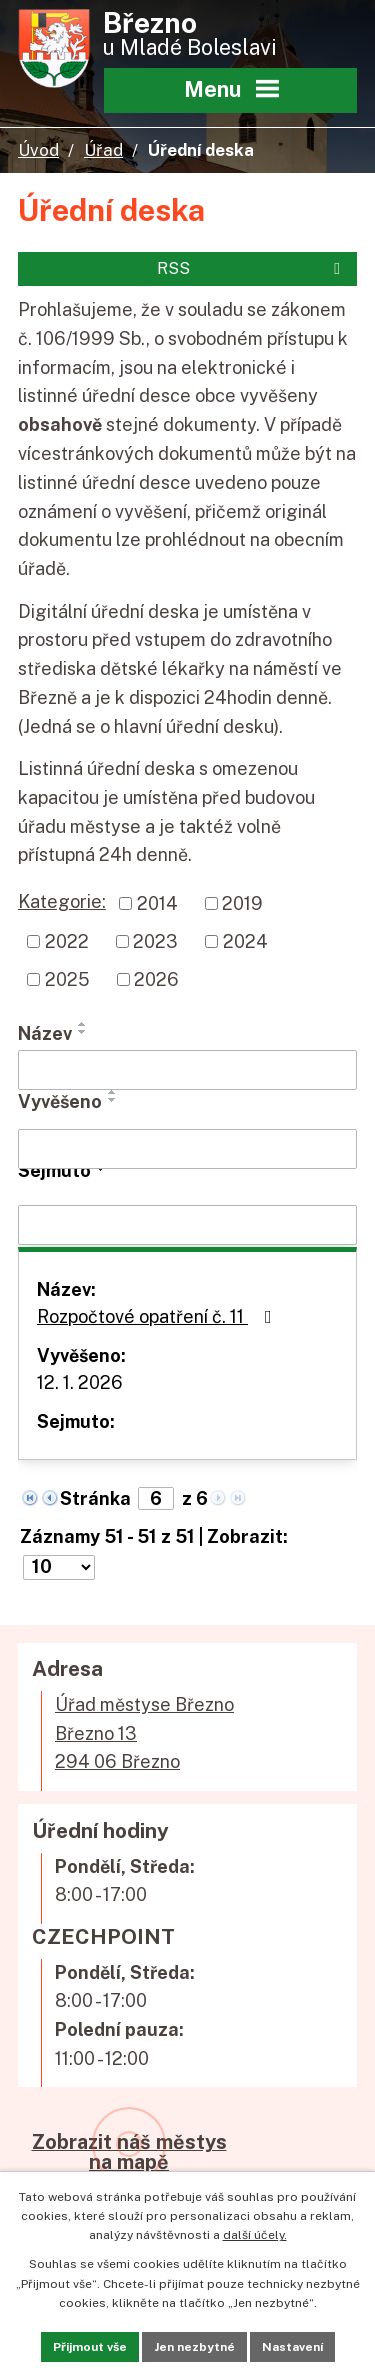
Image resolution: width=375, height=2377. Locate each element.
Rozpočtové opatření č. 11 (158, 1316)
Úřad (103, 150)
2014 (157, 903)
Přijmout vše (90, 2347)
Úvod (38, 150)
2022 (67, 941)
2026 (156, 979)
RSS (252, 268)
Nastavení (292, 2347)
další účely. (255, 2235)
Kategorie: (62, 901)
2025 (67, 979)
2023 (155, 941)
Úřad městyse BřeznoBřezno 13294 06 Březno (144, 1733)
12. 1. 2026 (80, 1382)
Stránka (95, 1498)
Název (45, 1033)
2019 (242, 903)
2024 (245, 941)
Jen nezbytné (194, 2347)
